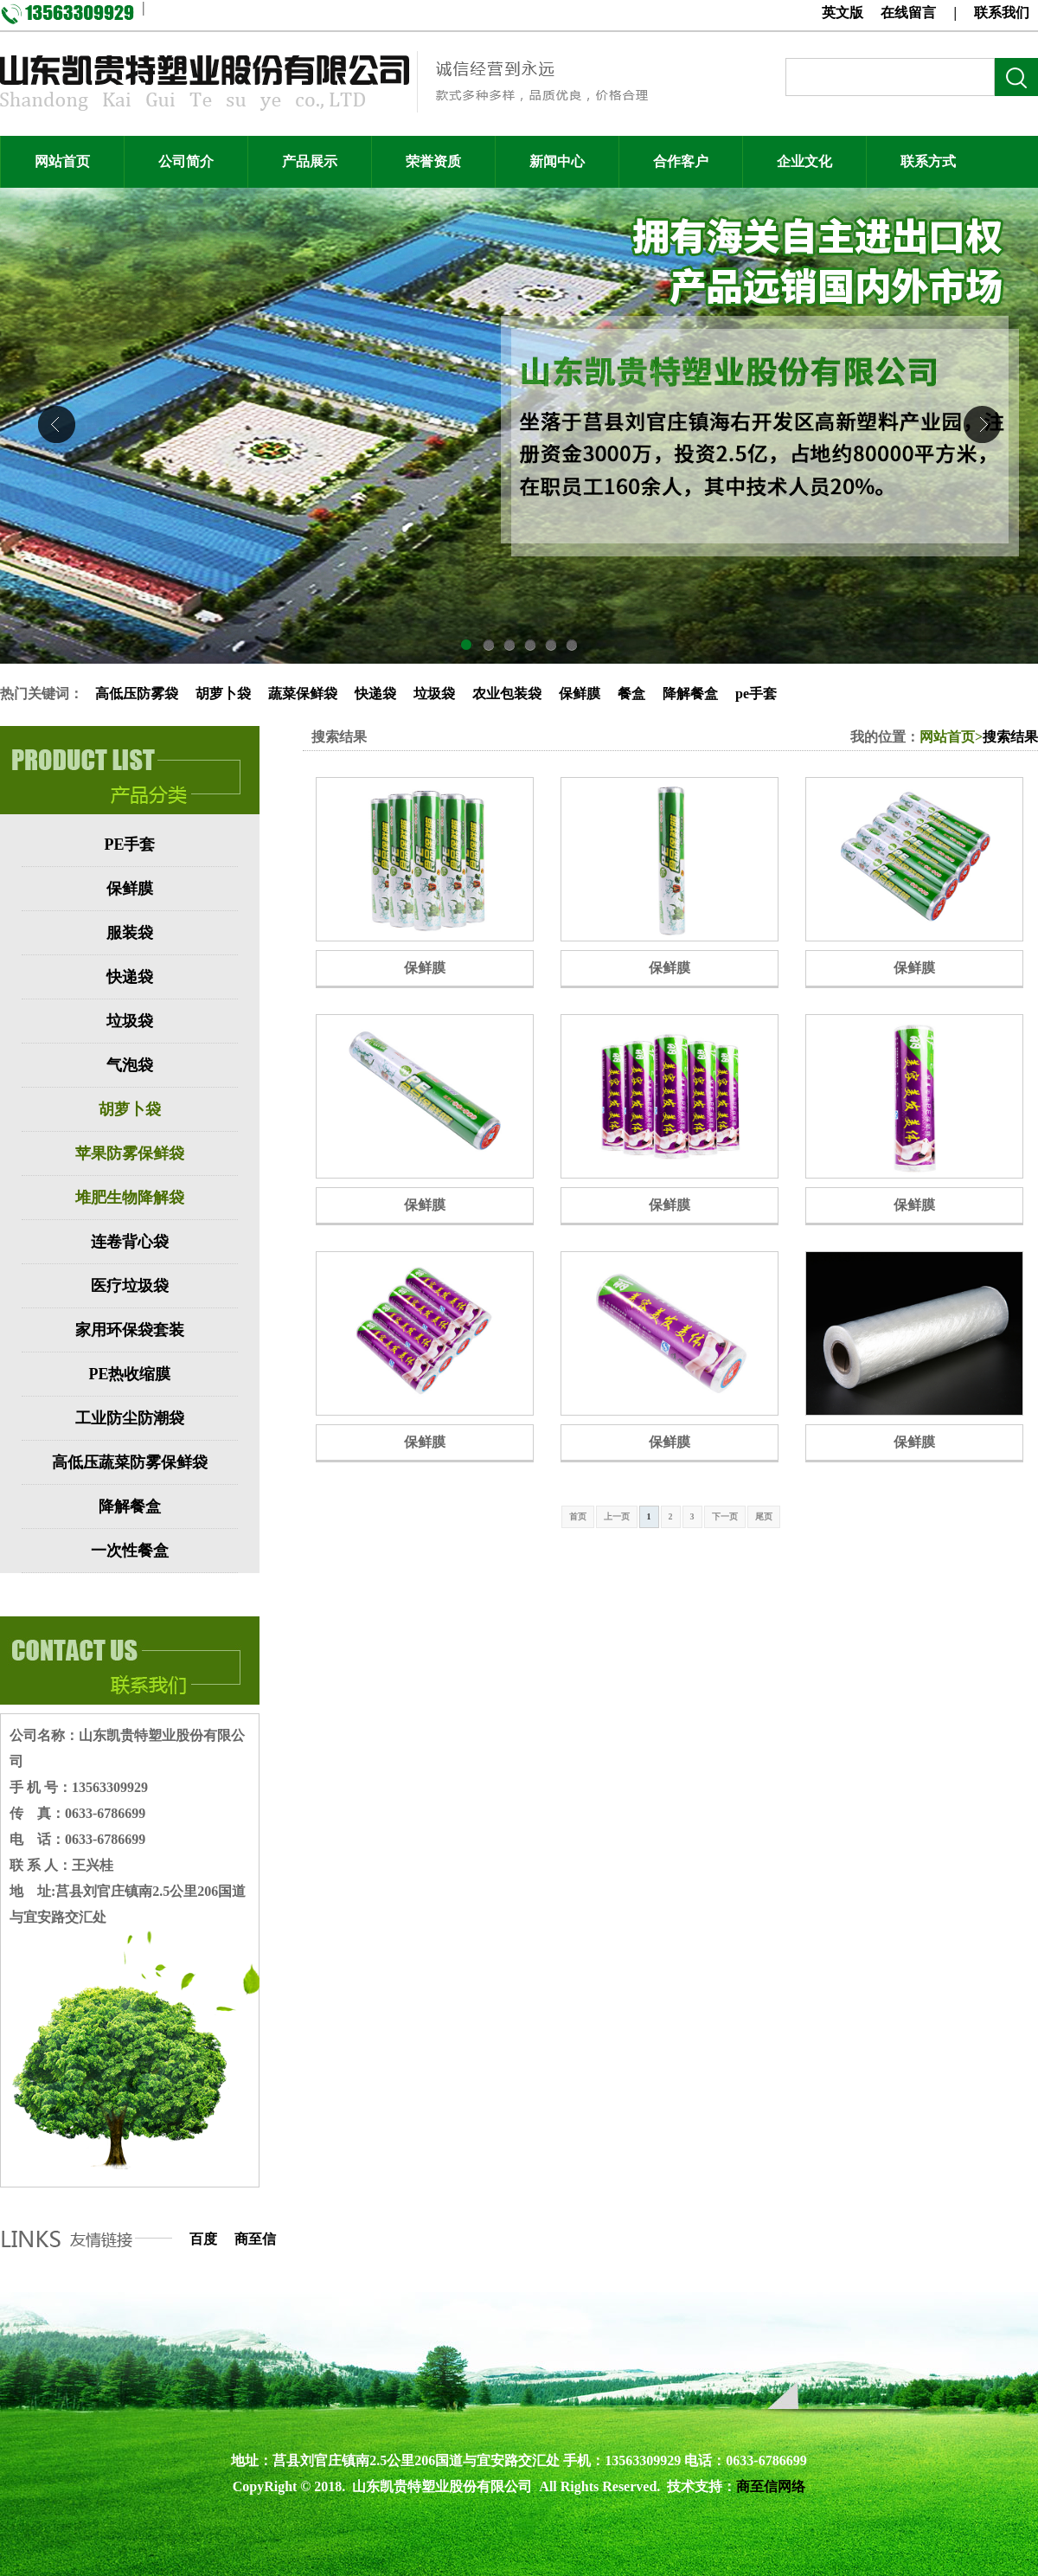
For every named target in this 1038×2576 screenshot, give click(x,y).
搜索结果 (1010, 736)
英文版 (842, 12)
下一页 (725, 1516)
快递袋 (375, 693)
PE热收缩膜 (129, 1374)
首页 (577, 1516)
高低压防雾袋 (136, 693)
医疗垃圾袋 (130, 1285)
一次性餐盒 (130, 1550)
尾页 (763, 1516)
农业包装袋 (506, 693)
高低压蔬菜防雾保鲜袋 (130, 1462)
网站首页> (951, 736)
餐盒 (631, 693)
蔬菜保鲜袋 (302, 693)
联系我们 (1001, 12)
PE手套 (129, 844)
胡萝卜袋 (223, 693)
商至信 (255, 2239)
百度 (203, 2239)
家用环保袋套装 (129, 1330)
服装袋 (129, 932)
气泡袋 (129, 1065)
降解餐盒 (690, 693)
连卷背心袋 (130, 1241)
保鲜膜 (579, 693)
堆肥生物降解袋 (129, 1197)
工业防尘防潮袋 (129, 1418)
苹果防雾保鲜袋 (129, 1153)
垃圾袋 (434, 693)
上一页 (617, 1516)
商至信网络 (770, 2486)
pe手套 (756, 693)
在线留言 (908, 12)
